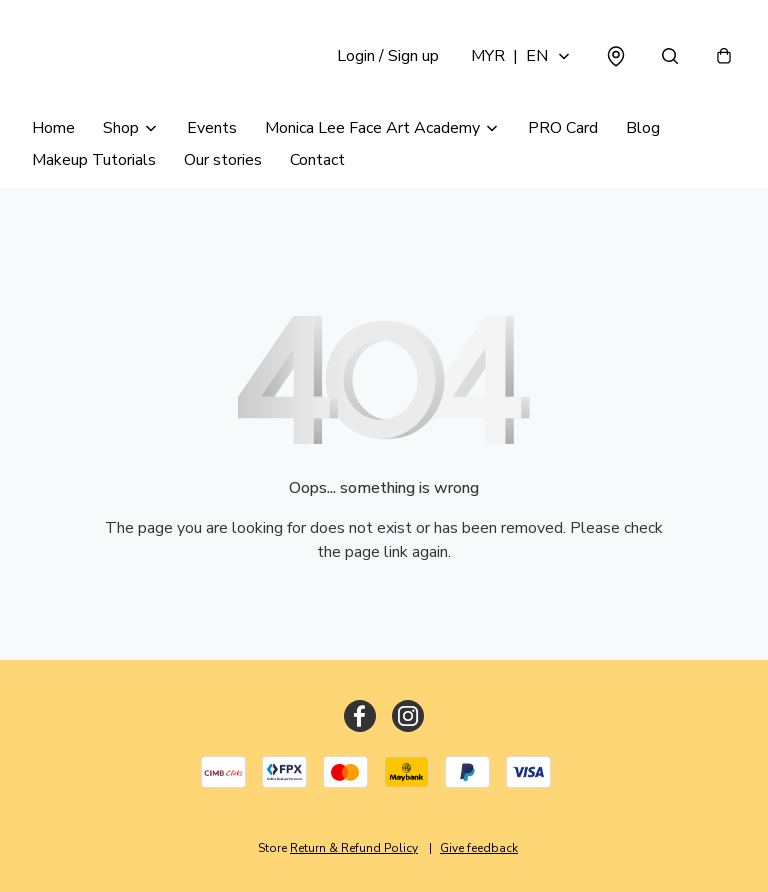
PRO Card (563, 128)
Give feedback (479, 848)
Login (388, 56)
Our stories (223, 160)
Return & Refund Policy (354, 848)
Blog (643, 128)
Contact (317, 160)
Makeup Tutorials (94, 160)
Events (212, 128)
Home (53, 128)
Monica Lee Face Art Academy (372, 128)
